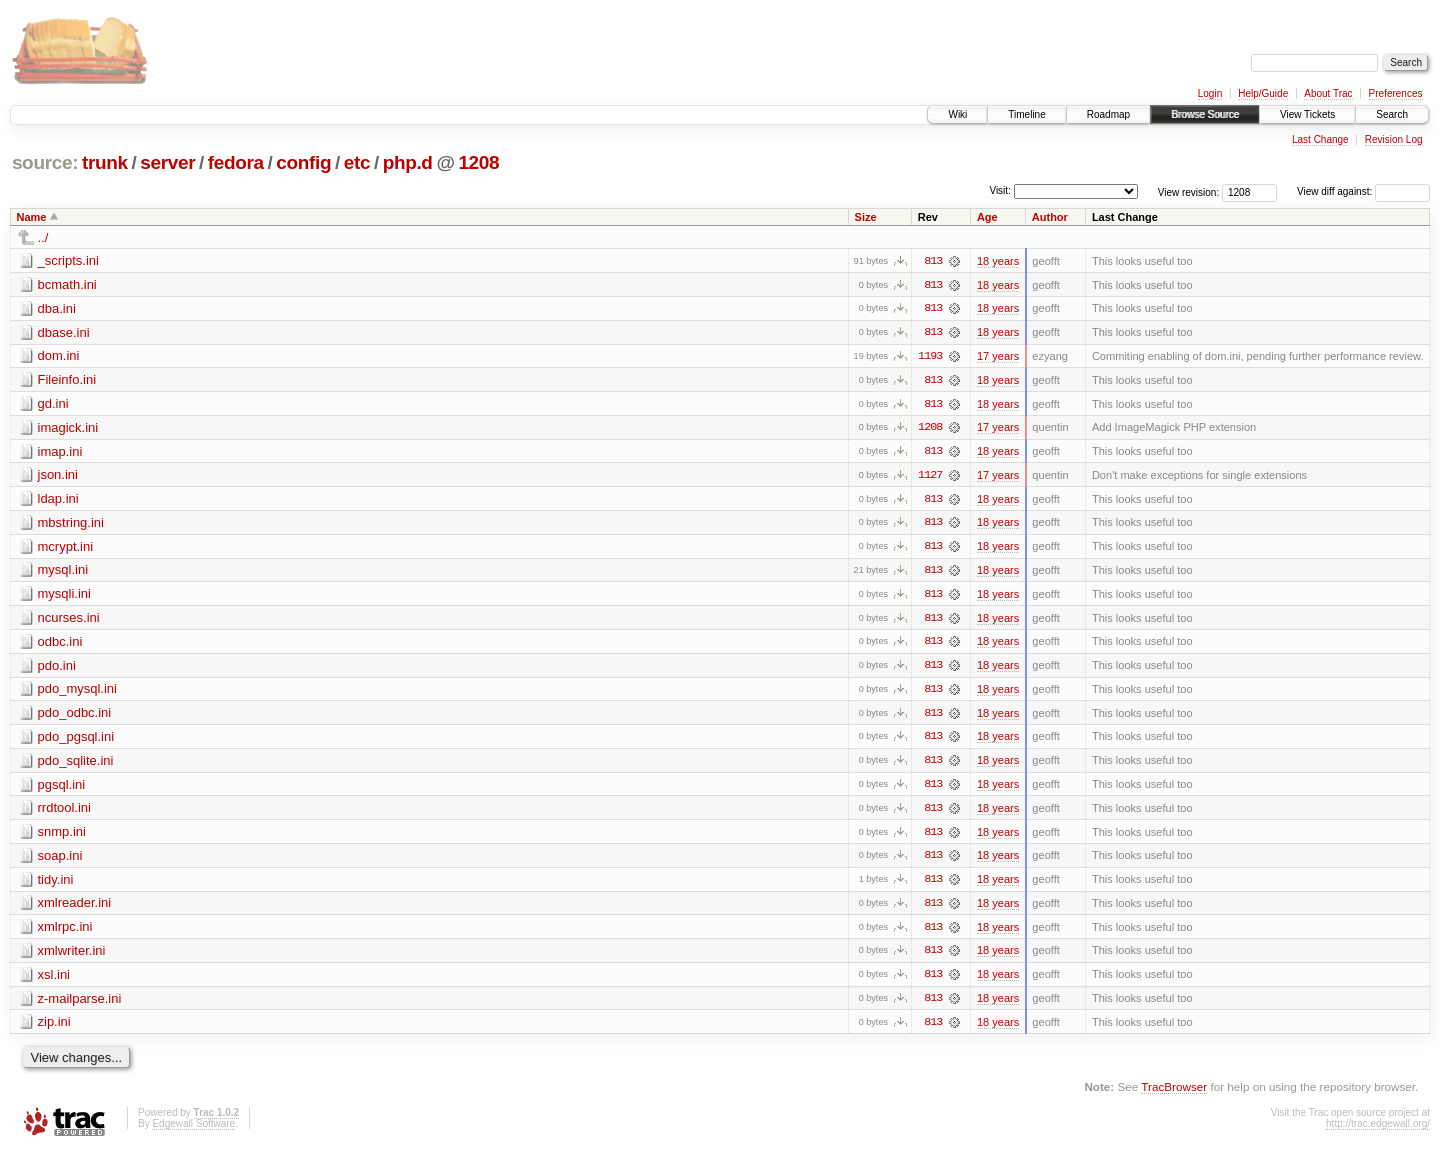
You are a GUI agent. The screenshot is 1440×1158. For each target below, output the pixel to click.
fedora (236, 162)
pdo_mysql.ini (78, 692)
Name (32, 217)
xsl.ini (54, 980)
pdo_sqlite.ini (76, 764)
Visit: (1000, 190)
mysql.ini (63, 572)
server (167, 162)
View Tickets (1307, 114)
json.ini (58, 476)
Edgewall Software (193, 1130)
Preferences (1396, 93)
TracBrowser (1174, 1093)
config (303, 162)
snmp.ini (62, 836)
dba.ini (57, 308)
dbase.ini (64, 332)
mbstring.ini (71, 524)
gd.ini (53, 404)
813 (933, 261)
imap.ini (60, 452)
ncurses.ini (69, 620)
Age (987, 217)
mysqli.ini (64, 596)
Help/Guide (1263, 93)
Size (866, 217)
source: (45, 162)
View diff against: (1363, 191)
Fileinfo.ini (67, 380)
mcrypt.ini (66, 548)
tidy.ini (56, 884)
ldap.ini (58, 500)
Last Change (1320, 139)
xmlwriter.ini (72, 956)
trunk (105, 162)
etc (357, 162)
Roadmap (1108, 114)
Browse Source (1205, 114)
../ (43, 237)
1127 (930, 477)
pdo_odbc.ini (75, 716)
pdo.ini (57, 668)
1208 (478, 162)
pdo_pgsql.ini (76, 740)
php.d (408, 162)
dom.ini (59, 356)
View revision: (1189, 191)
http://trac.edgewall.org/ (1378, 1130)
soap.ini (60, 860)
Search (1392, 114)
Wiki (957, 114)
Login (1210, 93)
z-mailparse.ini (80, 1004)
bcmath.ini (67, 284)
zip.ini (54, 1028)
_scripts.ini (68, 260)
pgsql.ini (62, 788)
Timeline (1026, 114)
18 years (998, 261)
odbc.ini (60, 644)
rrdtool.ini (64, 812)
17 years (998, 357)
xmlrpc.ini (65, 932)
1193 (930, 357)
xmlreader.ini (75, 908)
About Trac (1328, 93)
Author (1050, 217)
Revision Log (1394, 139)
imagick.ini (68, 428)
